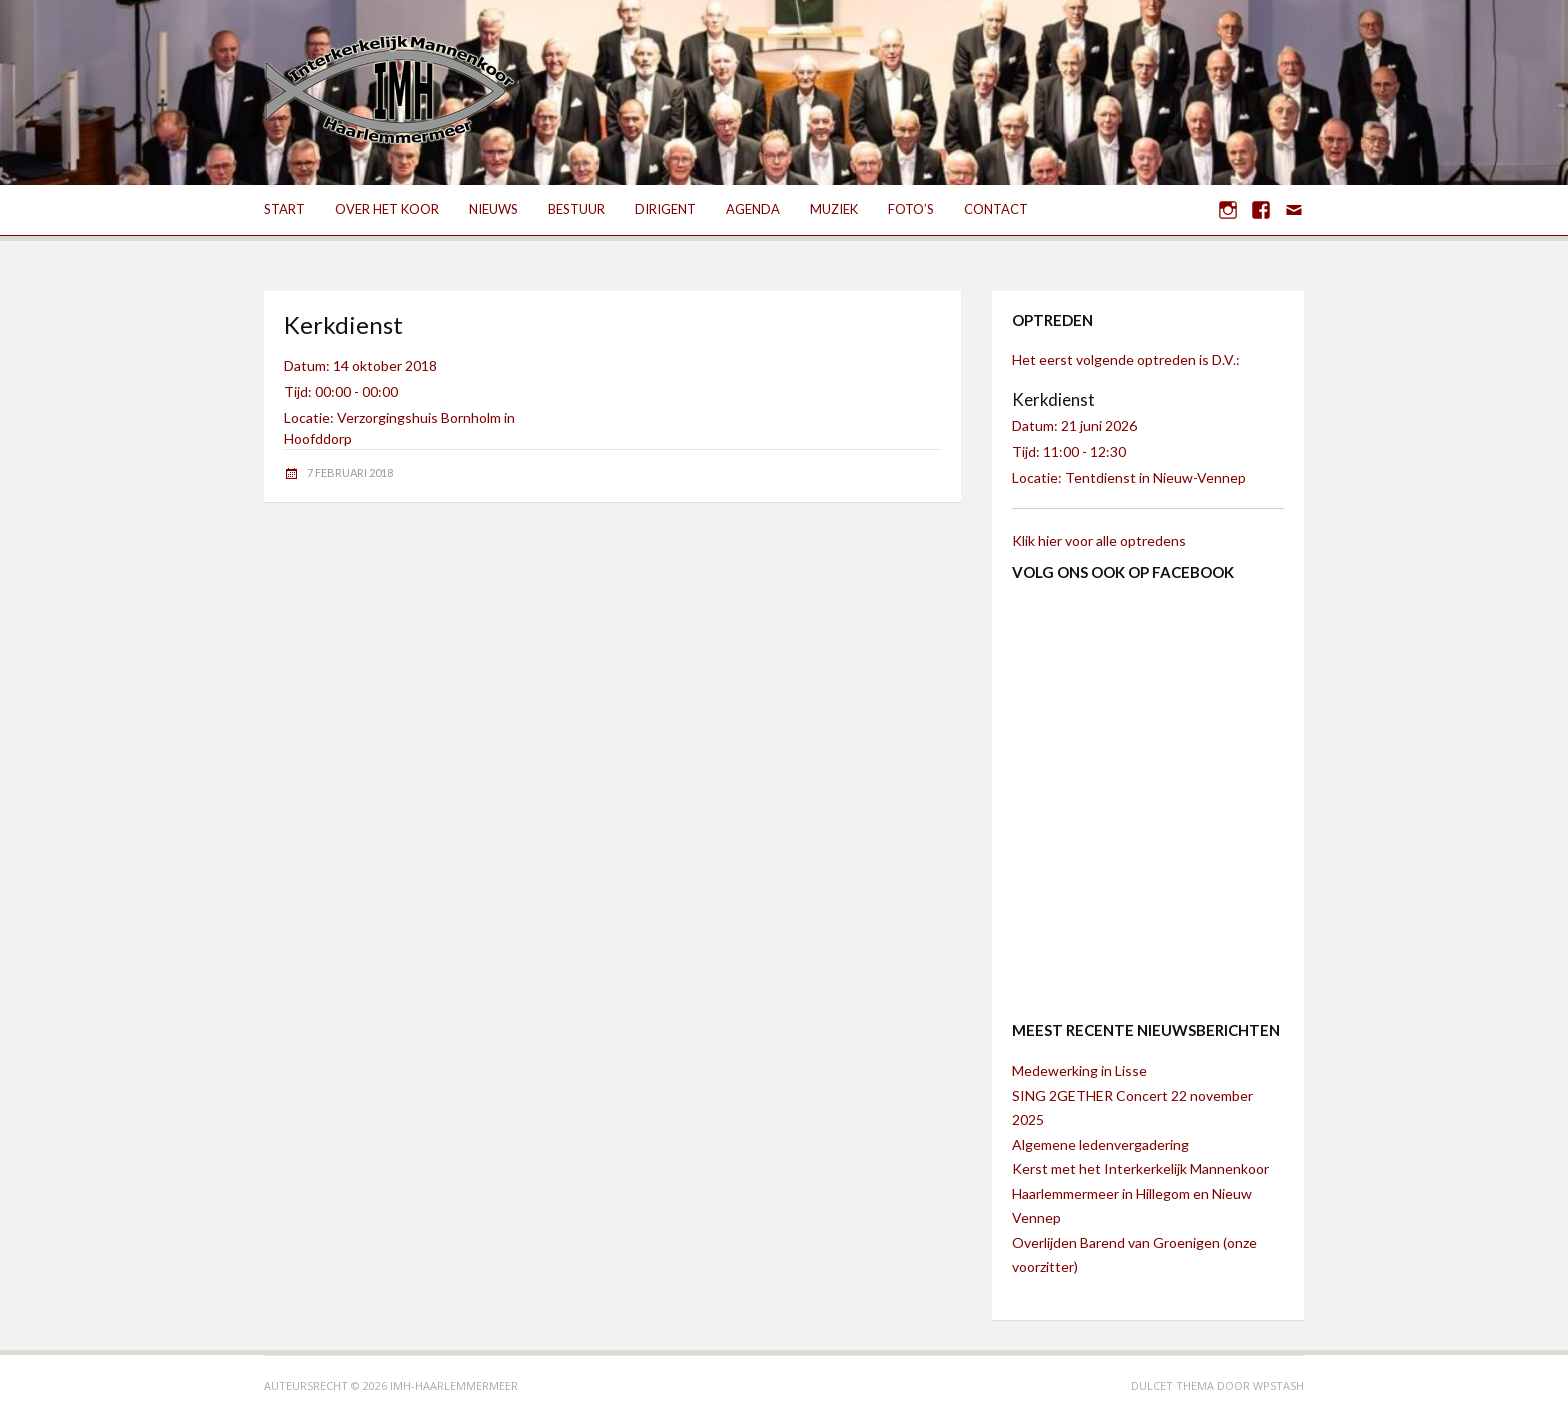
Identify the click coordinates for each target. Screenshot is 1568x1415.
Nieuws (493, 209)
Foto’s (911, 209)
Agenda (753, 209)
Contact (996, 209)
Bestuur (576, 209)
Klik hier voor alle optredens (1099, 540)
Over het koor (387, 209)
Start (284, 209)
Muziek (834, 209)
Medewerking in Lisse (1079, 1070)
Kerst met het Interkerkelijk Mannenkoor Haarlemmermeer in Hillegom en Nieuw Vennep (1140, 1193)
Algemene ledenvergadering (1100, 1144)
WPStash (1278, 1385)
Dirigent (665, 209)
